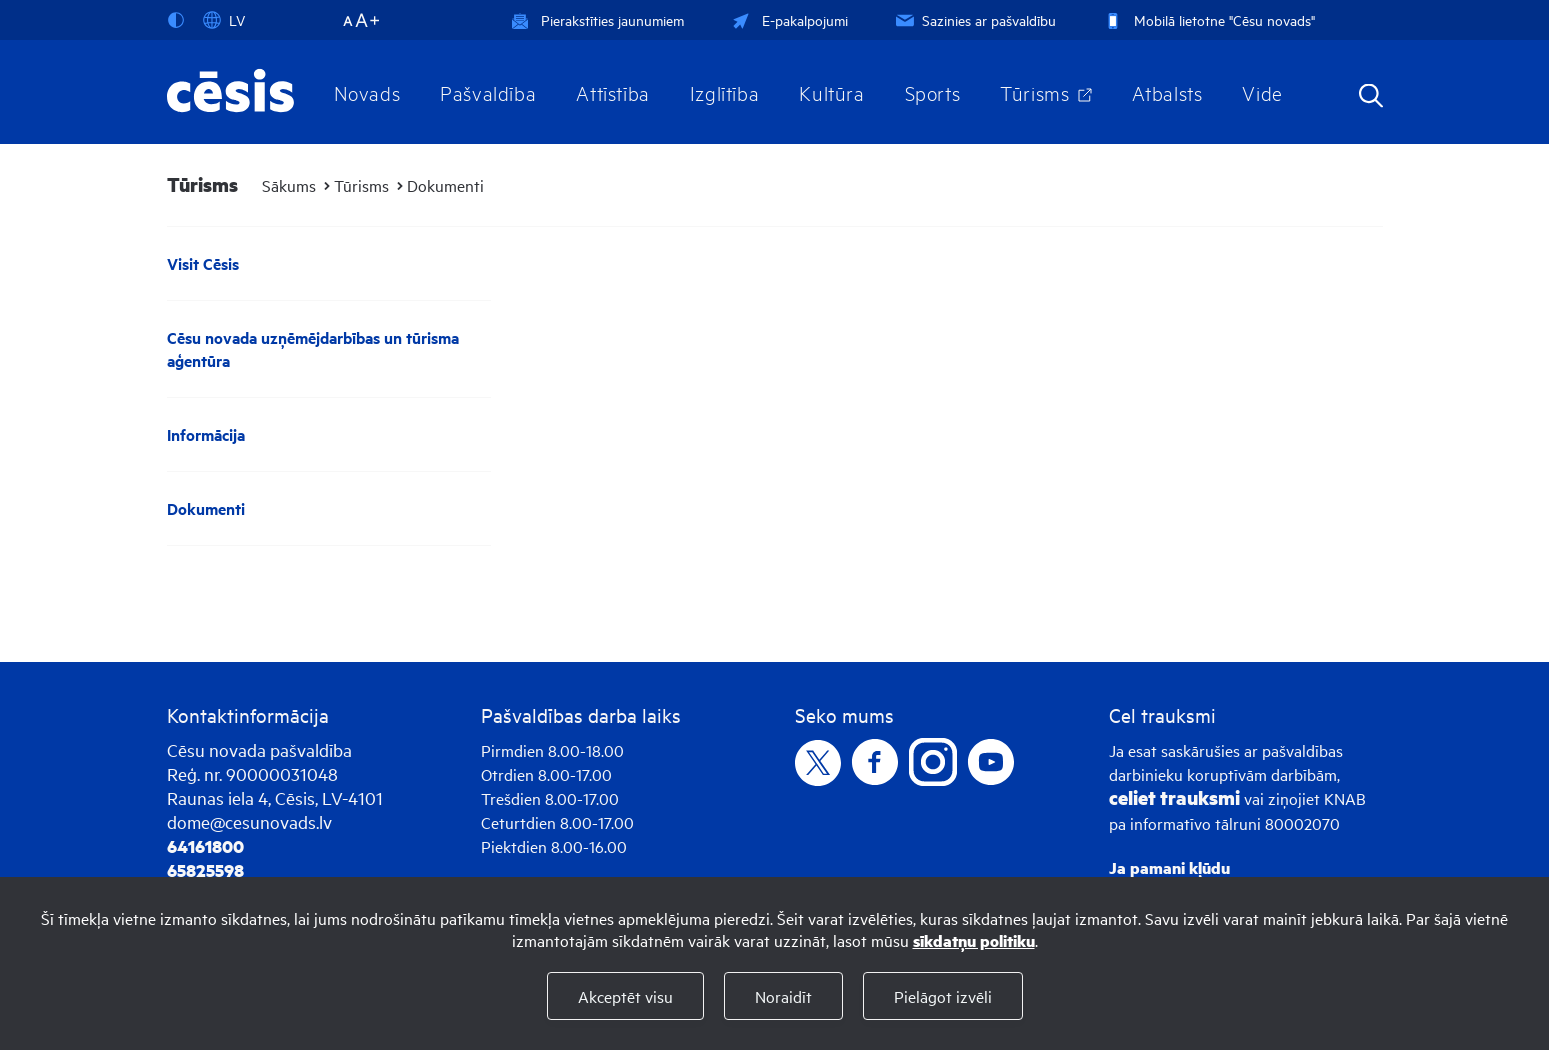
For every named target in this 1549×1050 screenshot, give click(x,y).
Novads (367, 92)
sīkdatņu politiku (974, 940)
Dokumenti (445, 185)
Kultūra (831, 92)
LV (224, 20)
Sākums (289, 185)
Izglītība (725, 92)
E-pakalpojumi (788, 19)
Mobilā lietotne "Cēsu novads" (1207, 19)
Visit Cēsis (203, 263)
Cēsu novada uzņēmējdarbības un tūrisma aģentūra (313, 349)
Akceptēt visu (625, 996)
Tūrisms (1034, 92)
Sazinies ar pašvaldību (974, 19)
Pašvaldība (488, 92)
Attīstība (613, 92)
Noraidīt (783, 996)
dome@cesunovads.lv (249, 821)
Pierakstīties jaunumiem (597, 19)
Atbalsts (1167, 92)
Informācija (206, 434)
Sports (933, 92)
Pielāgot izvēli (943, 996)
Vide (1262, 92)
